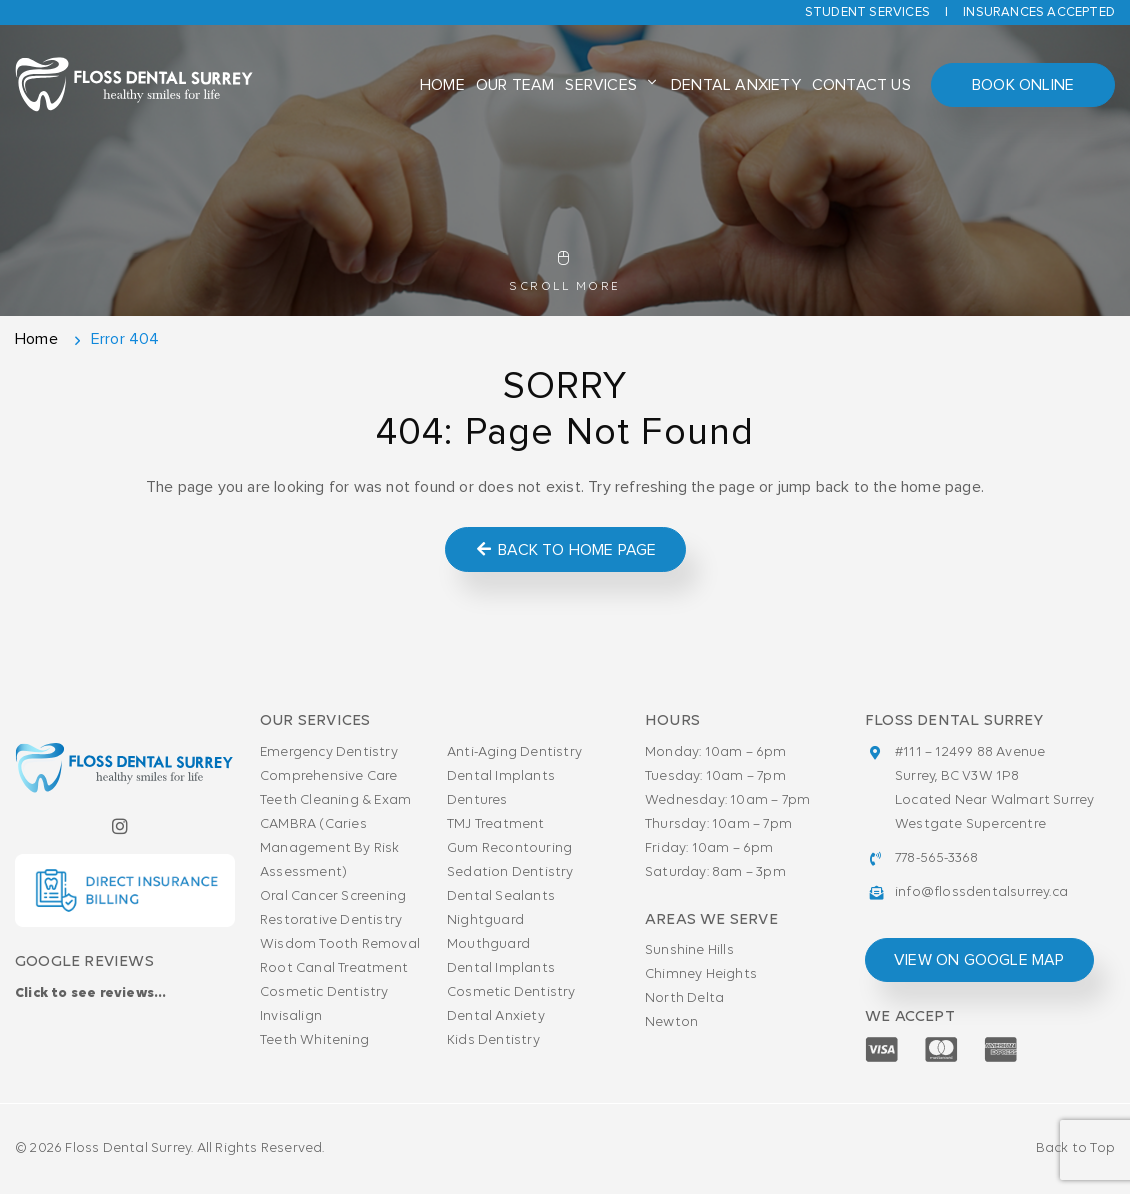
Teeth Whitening (314, 1040)
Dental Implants (501, 776)
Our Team (515, 85)
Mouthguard (488, 944)
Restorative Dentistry (331, 920)
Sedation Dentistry (510, 872)
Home (442, 85)
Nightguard (485, 920)
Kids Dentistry (493, 1040)
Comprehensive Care (329, 776)
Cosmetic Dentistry (324, 992)
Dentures (477, 800)
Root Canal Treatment (334, 968)
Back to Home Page (565, 549)
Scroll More (565, 272)
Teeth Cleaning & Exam (335, 800)
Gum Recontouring (509, 848)
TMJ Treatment (496, 824)
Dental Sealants (501, 896)
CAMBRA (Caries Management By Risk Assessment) (330, 848)
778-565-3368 (936, 858)
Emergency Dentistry (329, 752)
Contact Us (861, 85)
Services (601, 85)
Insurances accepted (1039, 12)
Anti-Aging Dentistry (514, 752)
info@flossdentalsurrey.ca (981, 892)
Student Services (867, 12)
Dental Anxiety (736, 85)
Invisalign (291, 1016)
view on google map (979, 960)
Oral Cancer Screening (333, 896)
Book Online (1023, 85)
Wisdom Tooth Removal (340, 944)
